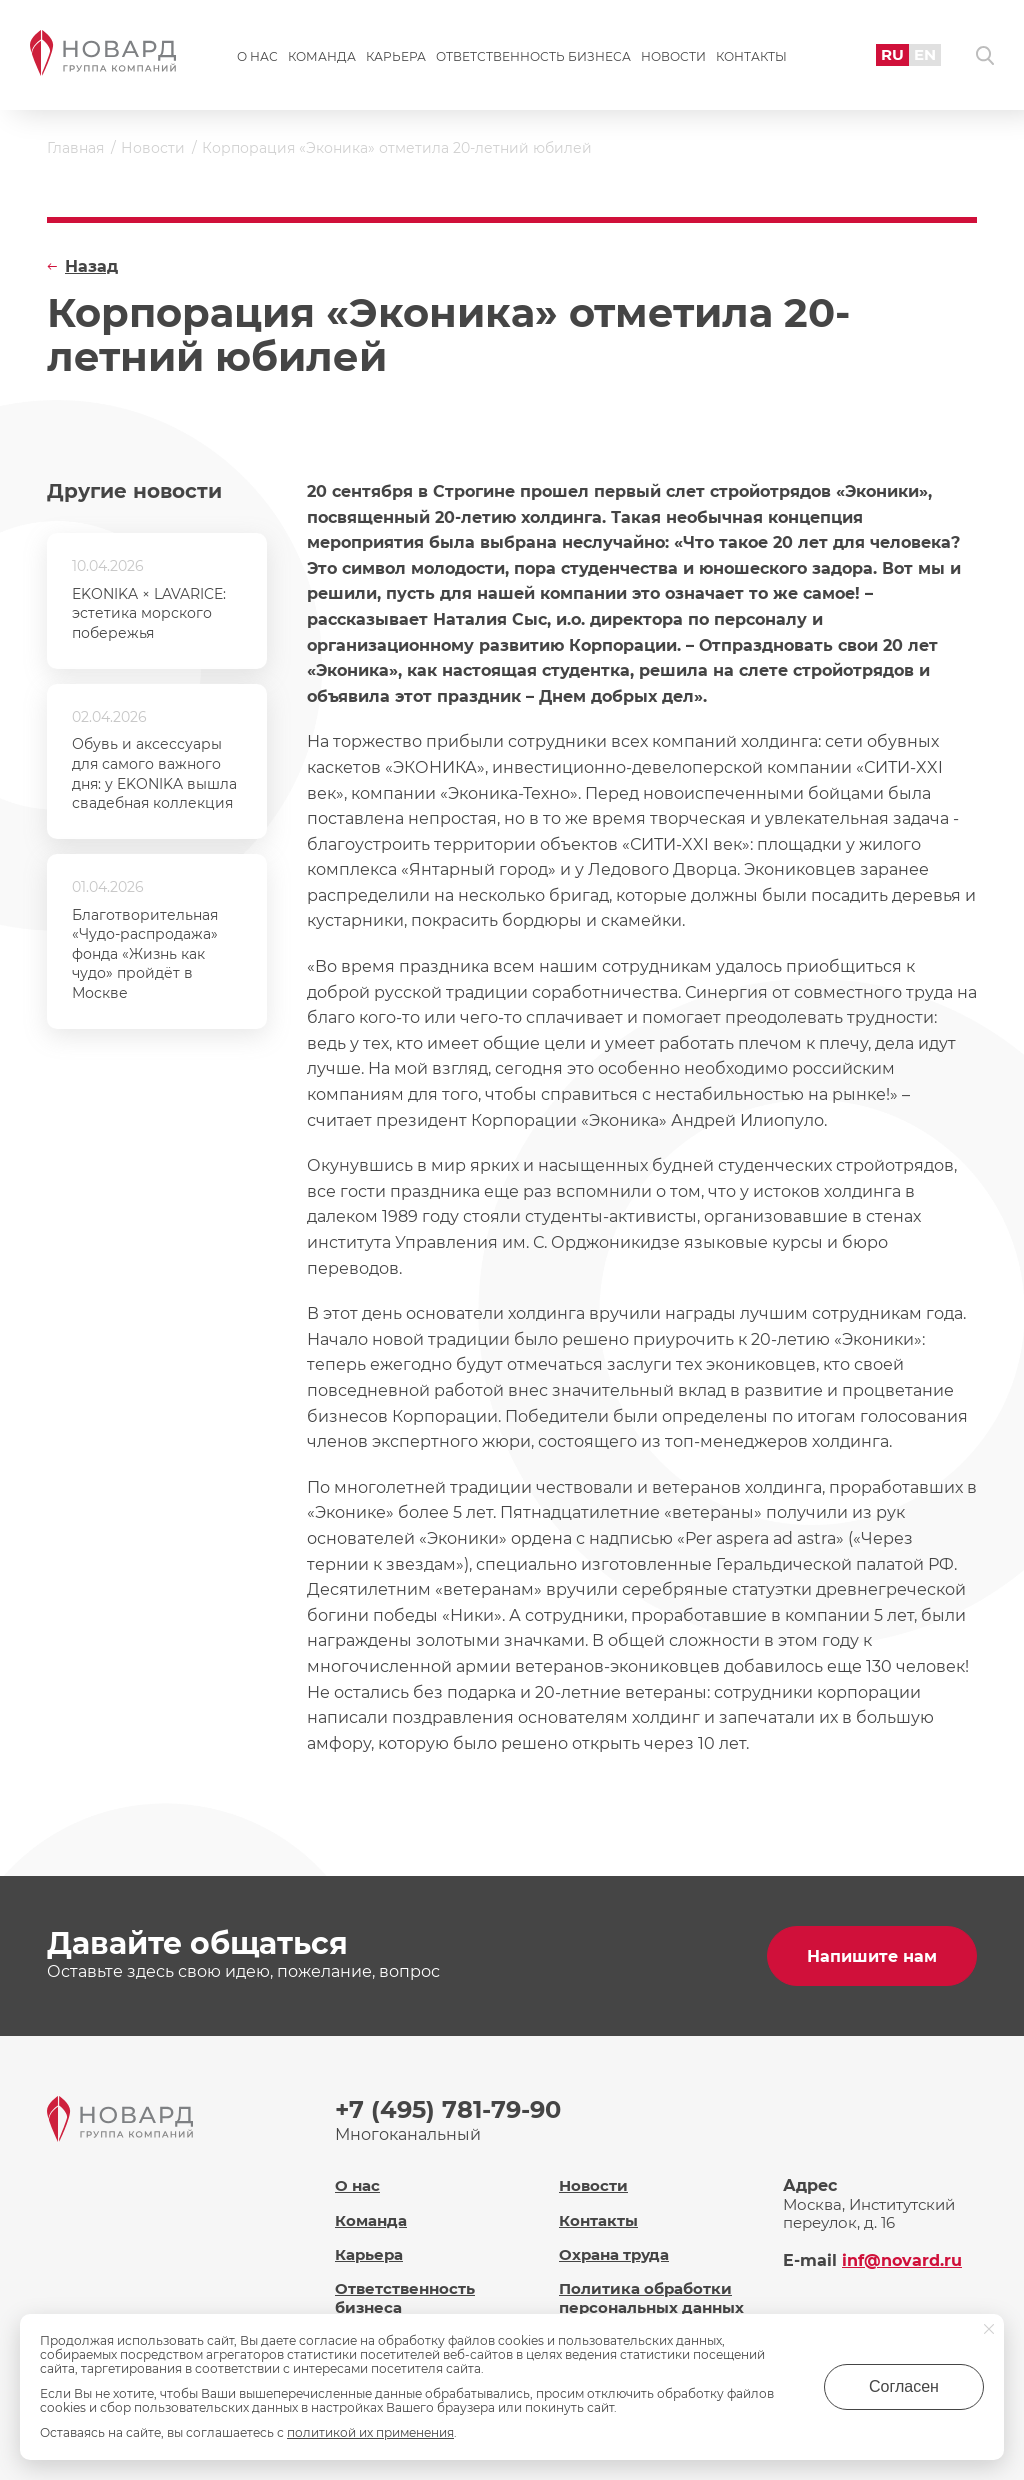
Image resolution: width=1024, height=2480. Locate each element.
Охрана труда (614, 2254)
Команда (322, 56)
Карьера (396, 56)
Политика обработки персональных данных (651, 2298)
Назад (91, 266)
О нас (257, 56)
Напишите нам (872, 1956)
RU (892, 54)
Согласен (904, 2386)
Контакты (751, 56)
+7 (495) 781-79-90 (448, 2109)
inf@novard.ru (902, 2260)
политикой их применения (370, 2432)
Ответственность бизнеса (533, 56)
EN (925, 54)
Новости (673, 56)
